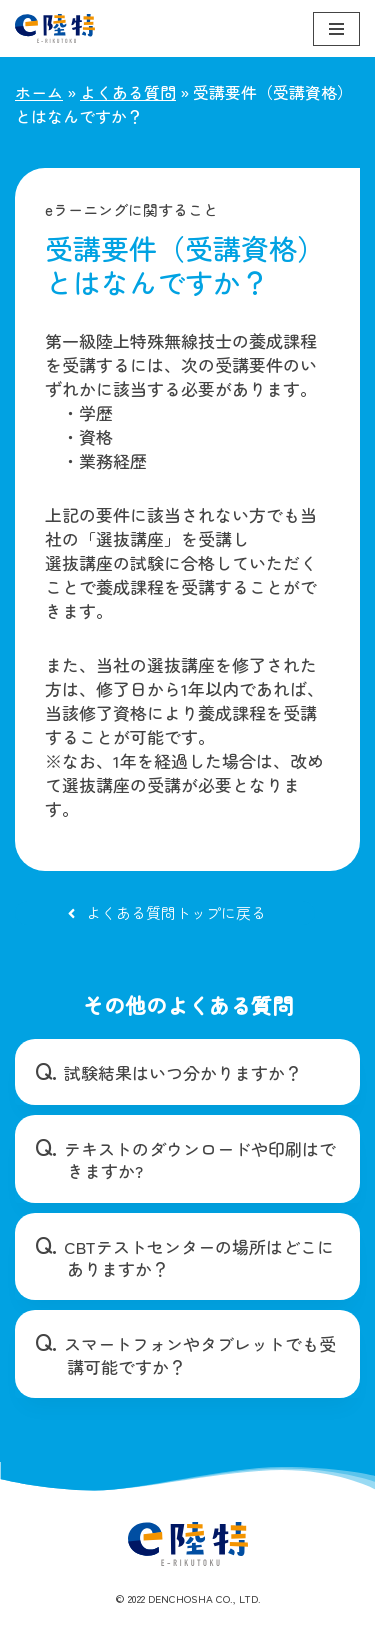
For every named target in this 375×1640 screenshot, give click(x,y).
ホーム (39, 92)
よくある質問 (128, 92)
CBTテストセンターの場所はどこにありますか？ (199, 1257)
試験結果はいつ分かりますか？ (183, 1072)
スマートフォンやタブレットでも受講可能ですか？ (200, 1354)
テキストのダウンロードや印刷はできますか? (200, 1159)
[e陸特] (55, 28)
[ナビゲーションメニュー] (336, 29)
